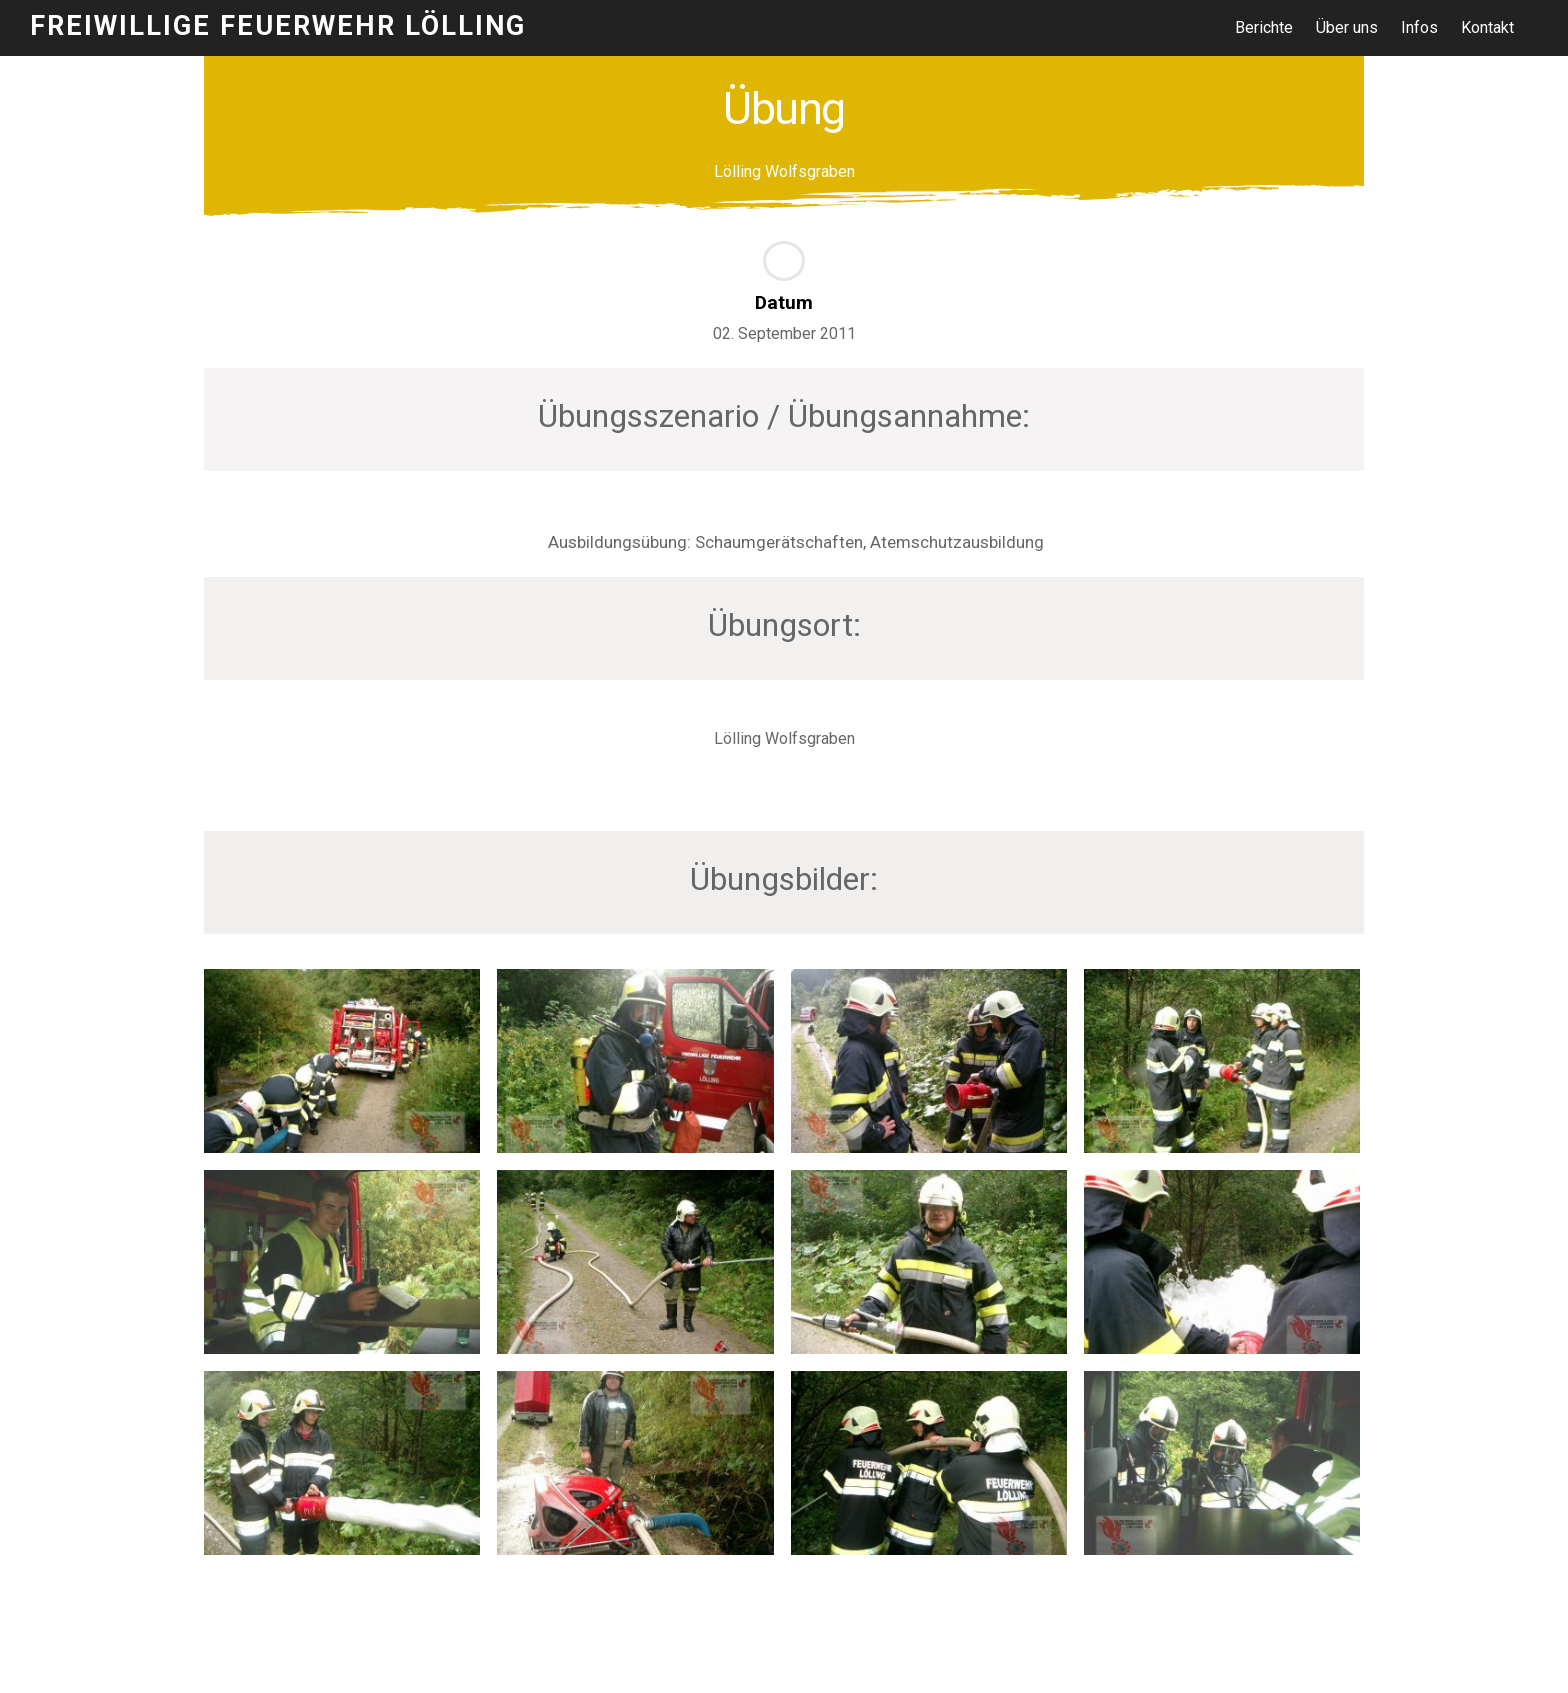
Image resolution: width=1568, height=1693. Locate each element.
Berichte (1265, 27)
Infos (1421, 27)
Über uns (1349, 27)
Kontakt (1489, 27)
